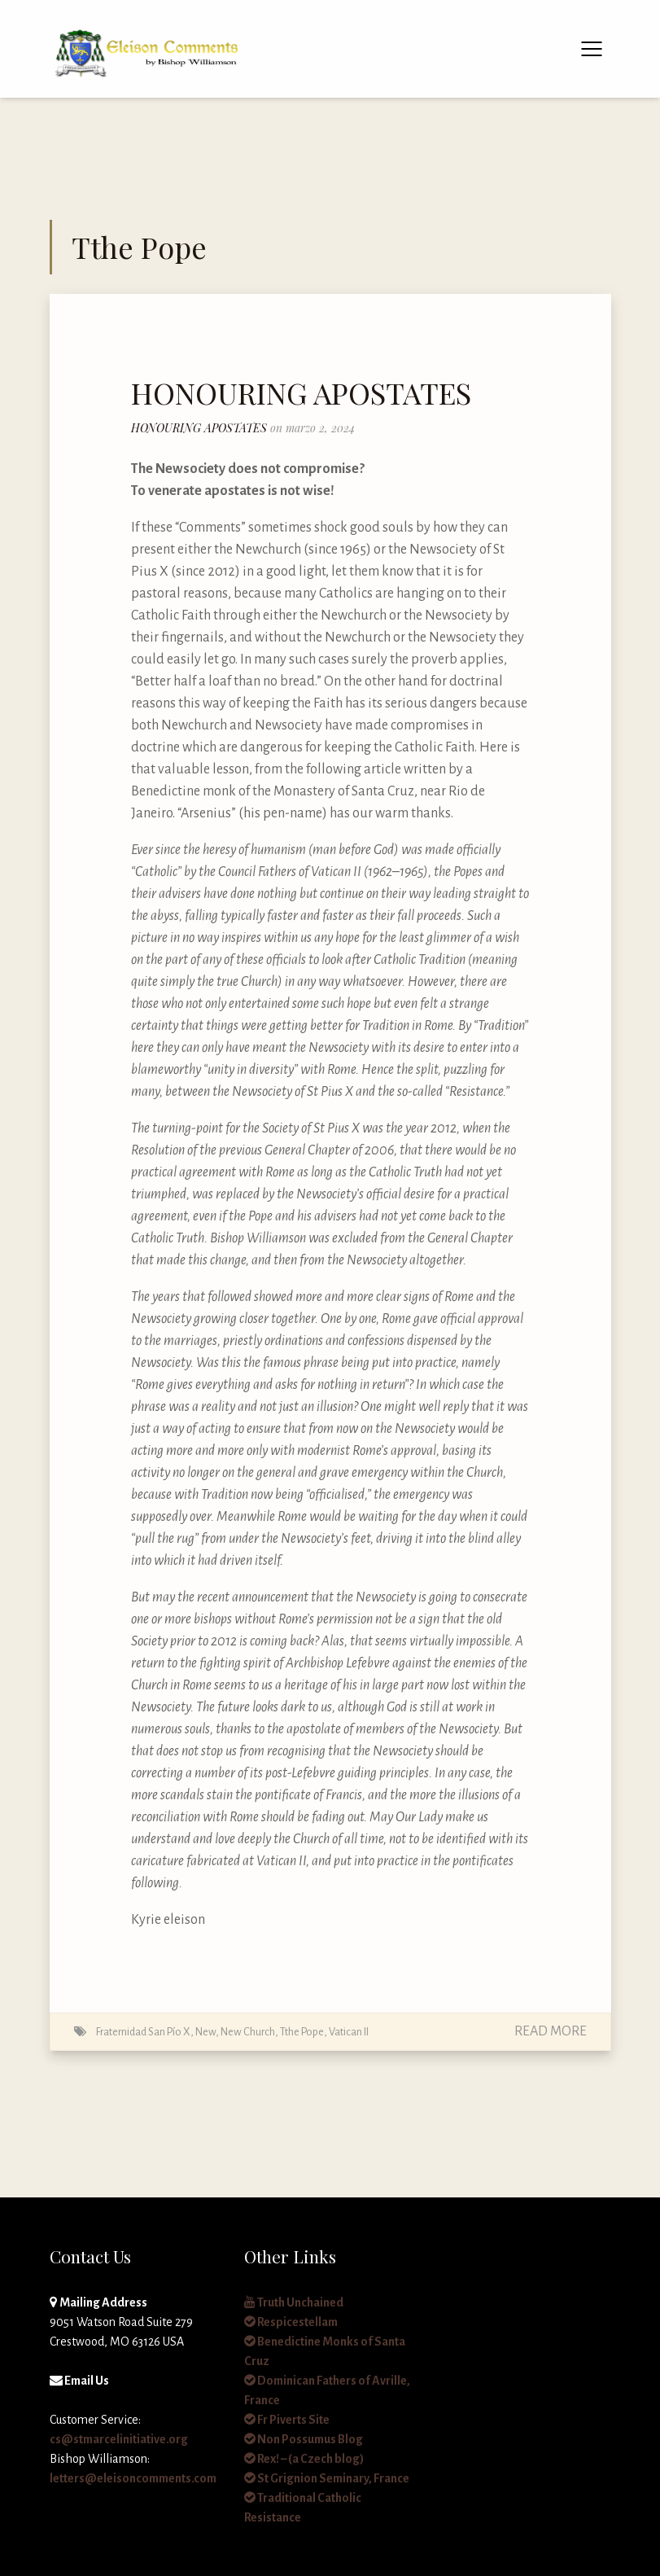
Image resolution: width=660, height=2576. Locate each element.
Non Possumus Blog (303, 2439)
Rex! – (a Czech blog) (304, 2458)
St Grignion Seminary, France (326, 2478)
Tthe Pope (302, 2032)
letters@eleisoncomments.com (133, 2478)
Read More (550, 2031)
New (205, 2032)
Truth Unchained (293, 2302)
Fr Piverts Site (287, 2419)
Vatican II (349, 2032)
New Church (248, 2032)
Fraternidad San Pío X (143, 2032)
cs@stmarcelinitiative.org (119, 2439)
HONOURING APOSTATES (301, 392)
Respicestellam (291, 2321)
